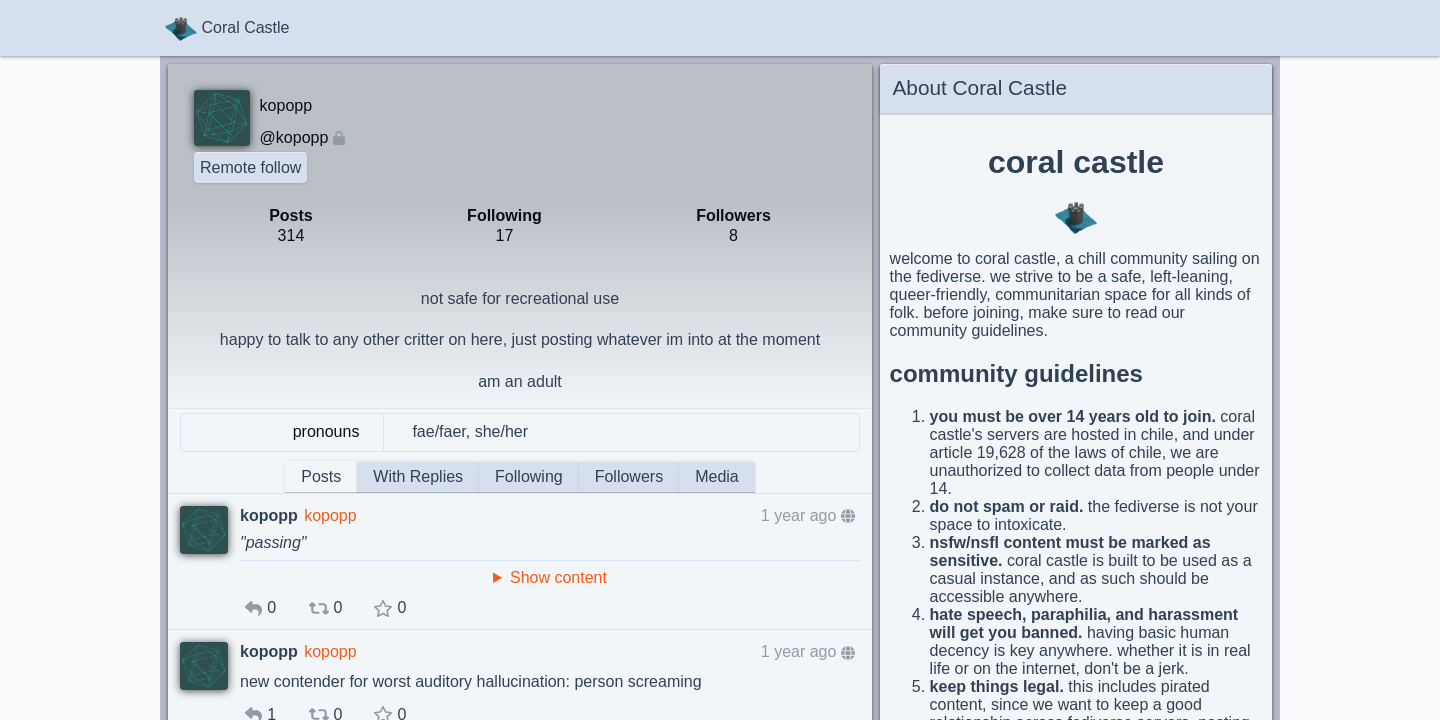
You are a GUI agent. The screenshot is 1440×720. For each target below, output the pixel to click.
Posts (321, 476)
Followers (629, 476)
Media (717, 476)
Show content (558, 577)
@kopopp (294, 137)
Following (529, 476)
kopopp (330, 515)
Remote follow (250, 167)
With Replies (418, 476)
